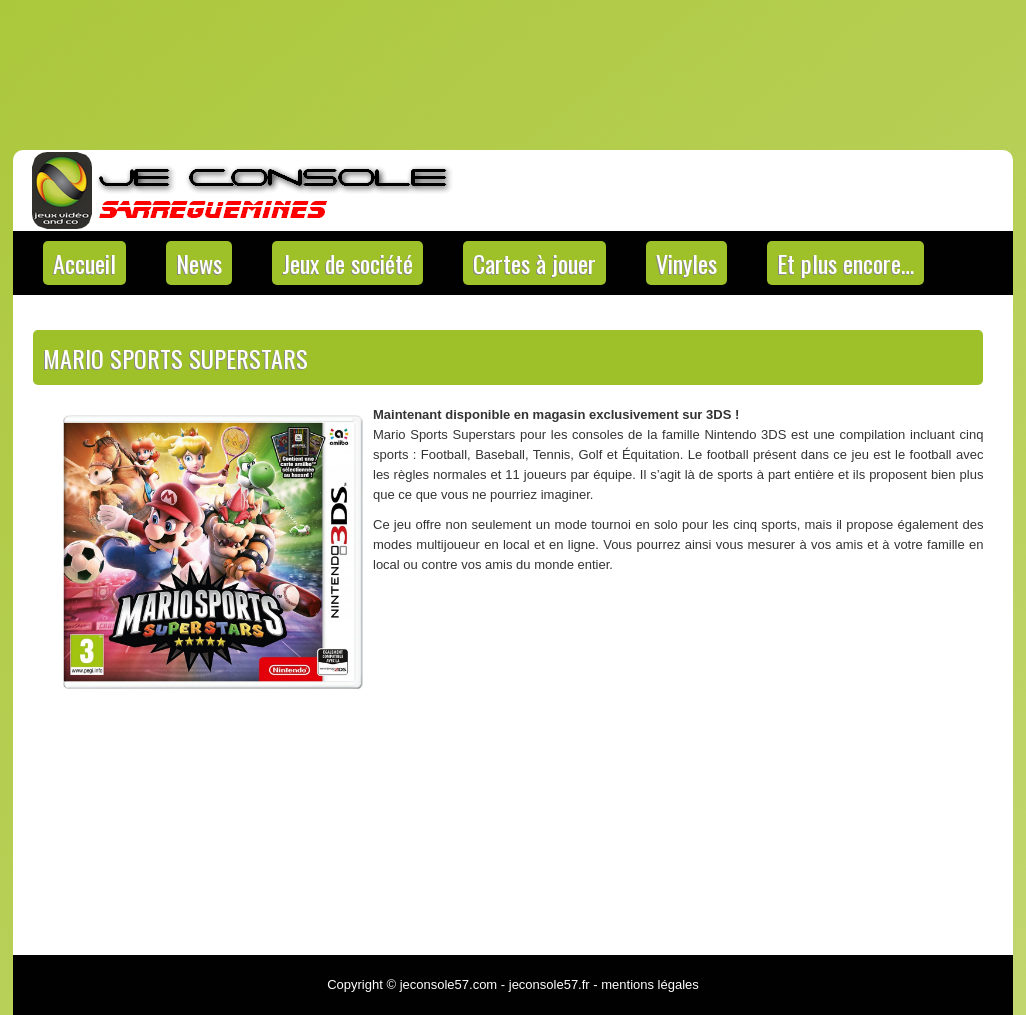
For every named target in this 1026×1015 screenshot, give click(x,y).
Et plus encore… (845, 263)
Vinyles (686, 263)
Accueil (84, 263)
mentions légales (650, 984)
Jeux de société (347, 263)
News (199, 263)
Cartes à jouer (534, 263)
